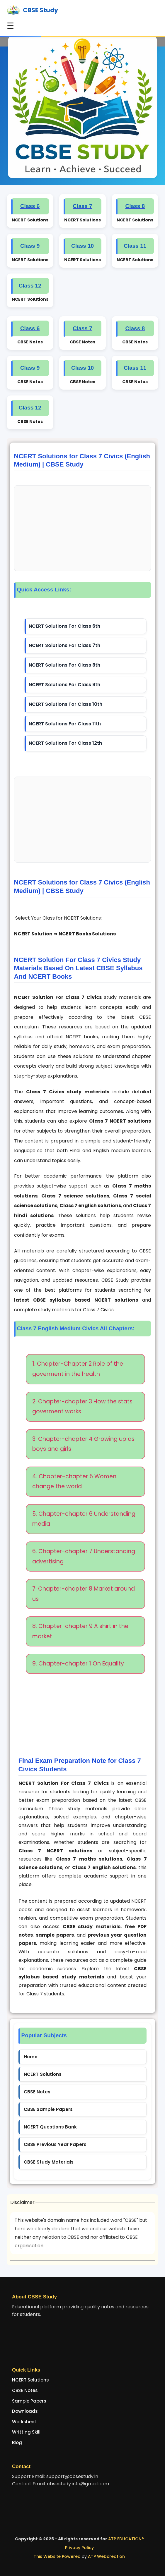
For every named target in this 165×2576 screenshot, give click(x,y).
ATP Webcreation (106, 2556)
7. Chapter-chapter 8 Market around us (83, 1594)
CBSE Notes (37, 2092)
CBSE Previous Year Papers (55, 2144)
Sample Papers (29, 2401)
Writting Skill (26, 2432)
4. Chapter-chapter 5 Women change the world (74, 1481)
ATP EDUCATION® (126, 2539)
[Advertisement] (82, 528)
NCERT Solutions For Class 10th (65, 704)
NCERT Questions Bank (50, 2127)
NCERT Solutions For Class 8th (64, 665)
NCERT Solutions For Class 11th (65, 723)
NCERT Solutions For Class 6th (64, 626)
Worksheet (24, 2422)
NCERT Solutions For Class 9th (64, 684)
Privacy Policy (79, 2548)
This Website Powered (57, 2556)
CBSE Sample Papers (48, 2109)
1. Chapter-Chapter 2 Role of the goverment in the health (77, 1369)
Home (31, 2057)
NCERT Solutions (43, 2074)
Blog (17, 2442)
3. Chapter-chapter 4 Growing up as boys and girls (83, 1444)
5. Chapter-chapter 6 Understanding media (83, 1519)
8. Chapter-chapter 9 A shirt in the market (80, 1631)
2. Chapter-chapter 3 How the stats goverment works (82, 1407)
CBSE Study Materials (49, 2162)
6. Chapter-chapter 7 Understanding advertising (83, 1556)
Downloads (25, 2411)
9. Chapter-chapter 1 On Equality (78, 1664)
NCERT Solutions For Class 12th (65, 743)
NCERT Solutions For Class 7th (64, 645)
